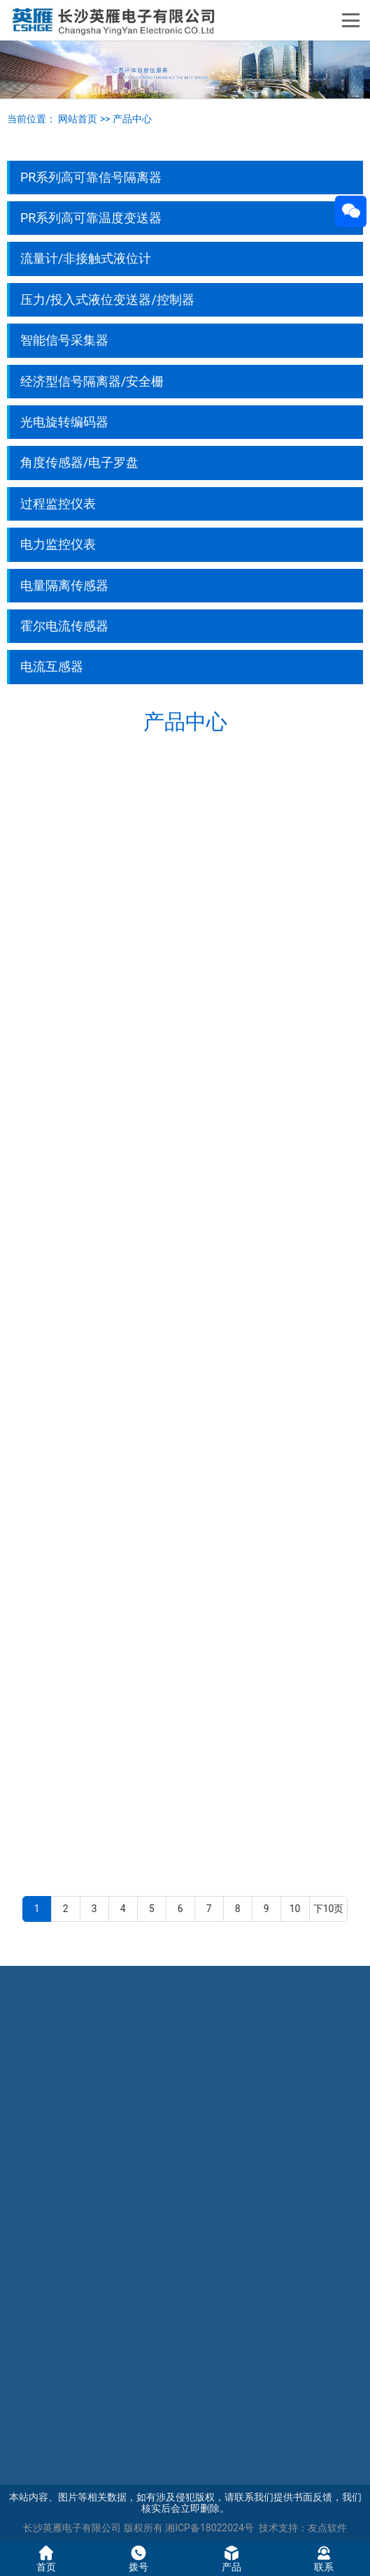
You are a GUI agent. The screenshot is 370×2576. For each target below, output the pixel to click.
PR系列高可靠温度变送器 (91, 217)
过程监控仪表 (58, 503)
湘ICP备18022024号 (209, 2527)
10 (295, 1908)
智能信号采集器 (64, 340)
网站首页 (77, 118)
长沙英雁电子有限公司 (72, 2527)
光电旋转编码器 (64, 421)
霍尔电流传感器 (64, 625)
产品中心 (132, 118)
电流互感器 (51, 666)
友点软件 (327, 2527)
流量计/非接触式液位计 (85, 258)
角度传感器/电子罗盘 (79, 462)
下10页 (328, 1908)
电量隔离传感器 (64, 585)
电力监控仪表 (58, 544)
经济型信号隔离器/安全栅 (92, 381)
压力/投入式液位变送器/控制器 (107, 299)
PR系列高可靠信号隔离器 (91, 177)
